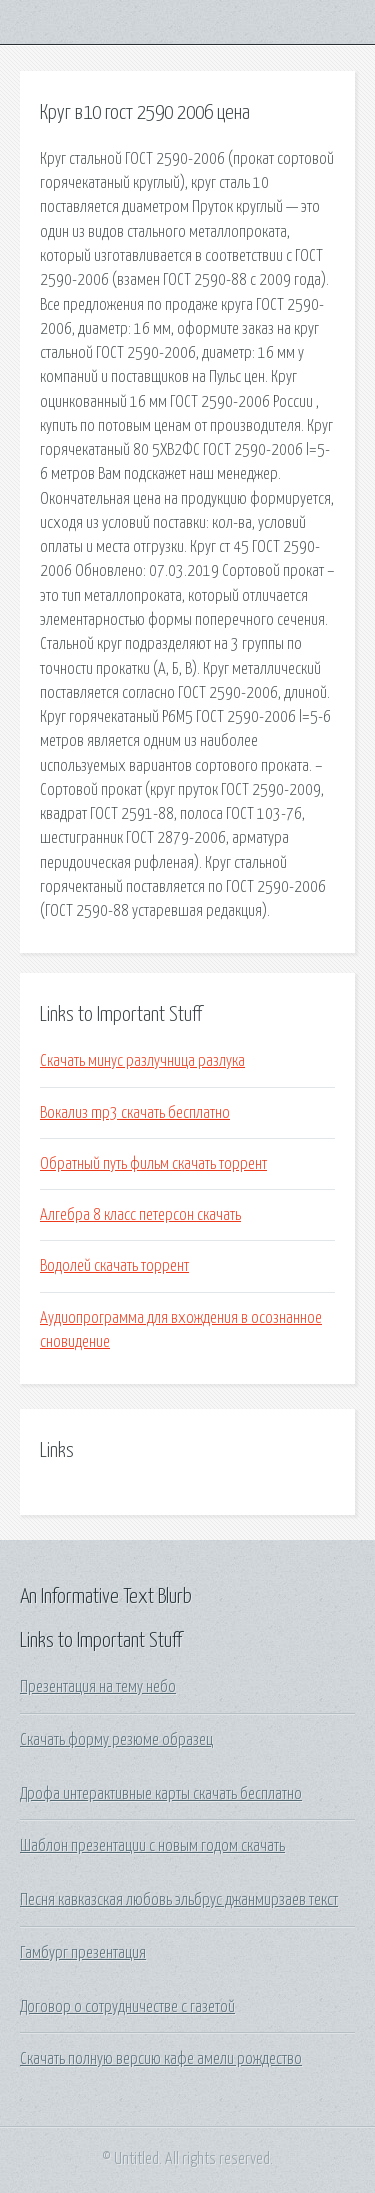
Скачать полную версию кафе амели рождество (161, 2059)
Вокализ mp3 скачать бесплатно (135, 1113)
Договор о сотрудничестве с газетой (127, 2007)
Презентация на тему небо (98, 1687)
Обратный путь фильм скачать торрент (153, 1164)
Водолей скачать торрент (114, 1266)
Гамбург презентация (83, 1953)
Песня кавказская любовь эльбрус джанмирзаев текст (179, 1900)
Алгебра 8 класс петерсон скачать (140, 1215)
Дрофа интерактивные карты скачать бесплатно (161, 1794)
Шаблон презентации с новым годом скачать (152, 1846)
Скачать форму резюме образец (116, 1740)
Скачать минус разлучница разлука (142, 1061)
